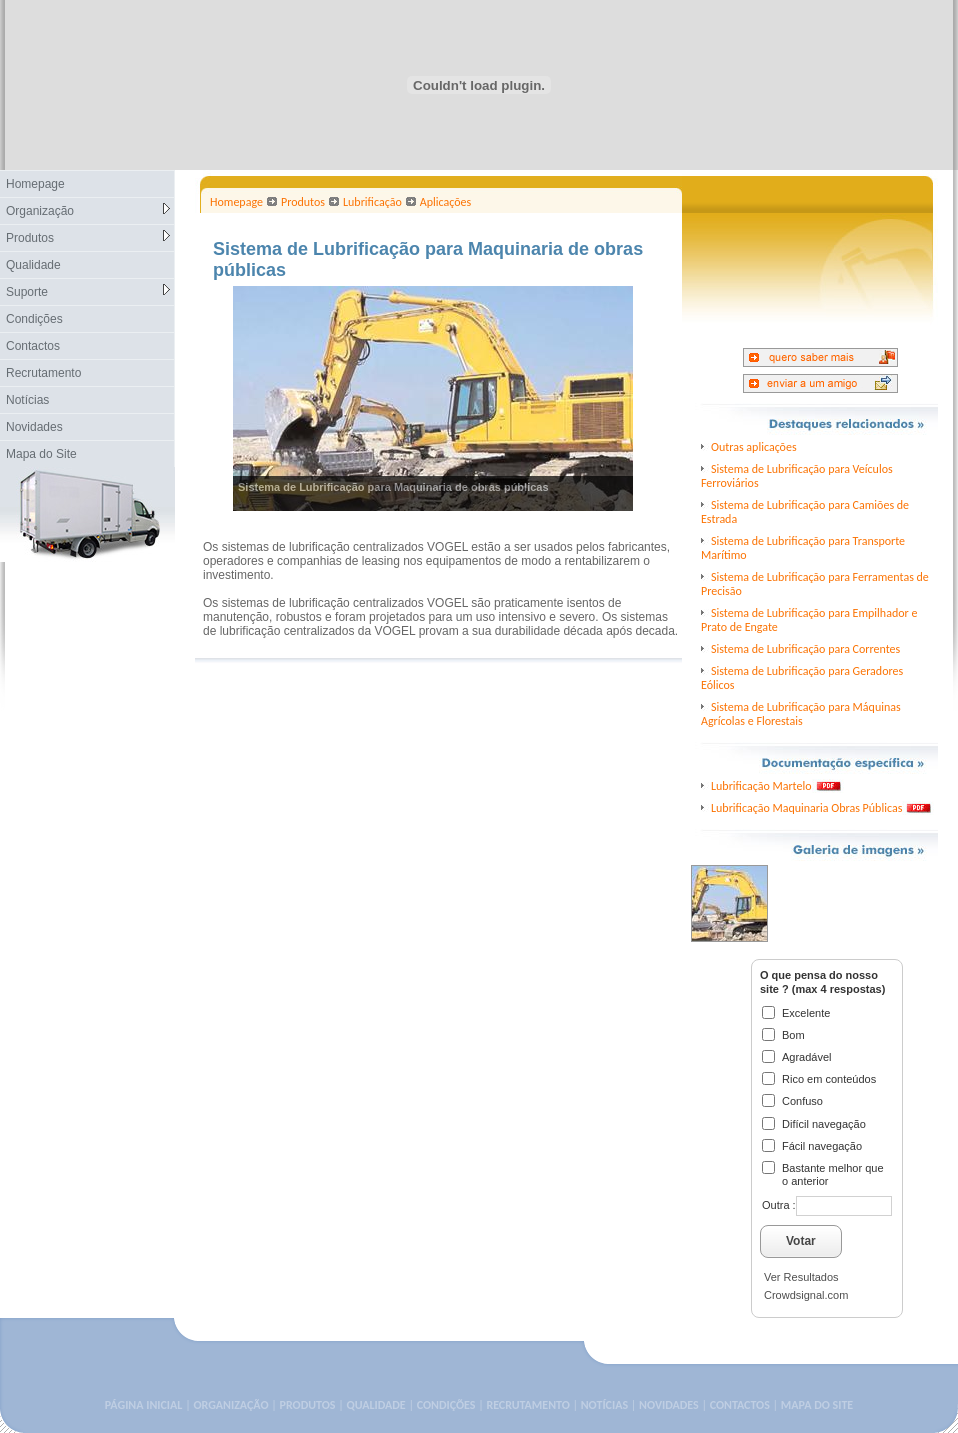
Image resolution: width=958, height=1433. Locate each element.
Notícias (27, 400)
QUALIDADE (375, 1405)
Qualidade (33, 265)
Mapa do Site (41, 454)
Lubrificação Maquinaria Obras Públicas (806, 808)
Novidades (34, 427)
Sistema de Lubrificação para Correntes (805, 649)
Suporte (88, 291)
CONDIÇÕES (446, 1405)
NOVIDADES (669, 1405)
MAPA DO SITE (817, 1405)
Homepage (35, 184)
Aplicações (445, 202)
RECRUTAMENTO (527, 1405)
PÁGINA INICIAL (144, 1405)
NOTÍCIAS (604, 1405)
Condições (34, 319)
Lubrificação (372, 202)
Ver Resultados (801, 1277)
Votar (801, 1241)
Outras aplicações (754, 447)
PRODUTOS (308, 1405)
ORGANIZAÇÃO (230, 1405)
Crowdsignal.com (806, 1295)
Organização (88, 210)
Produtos (88, 237)
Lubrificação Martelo (761, 786)
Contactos (33, 346)
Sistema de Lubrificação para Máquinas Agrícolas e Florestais (801, 714)
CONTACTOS (740, 1405)
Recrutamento (43, 373)
